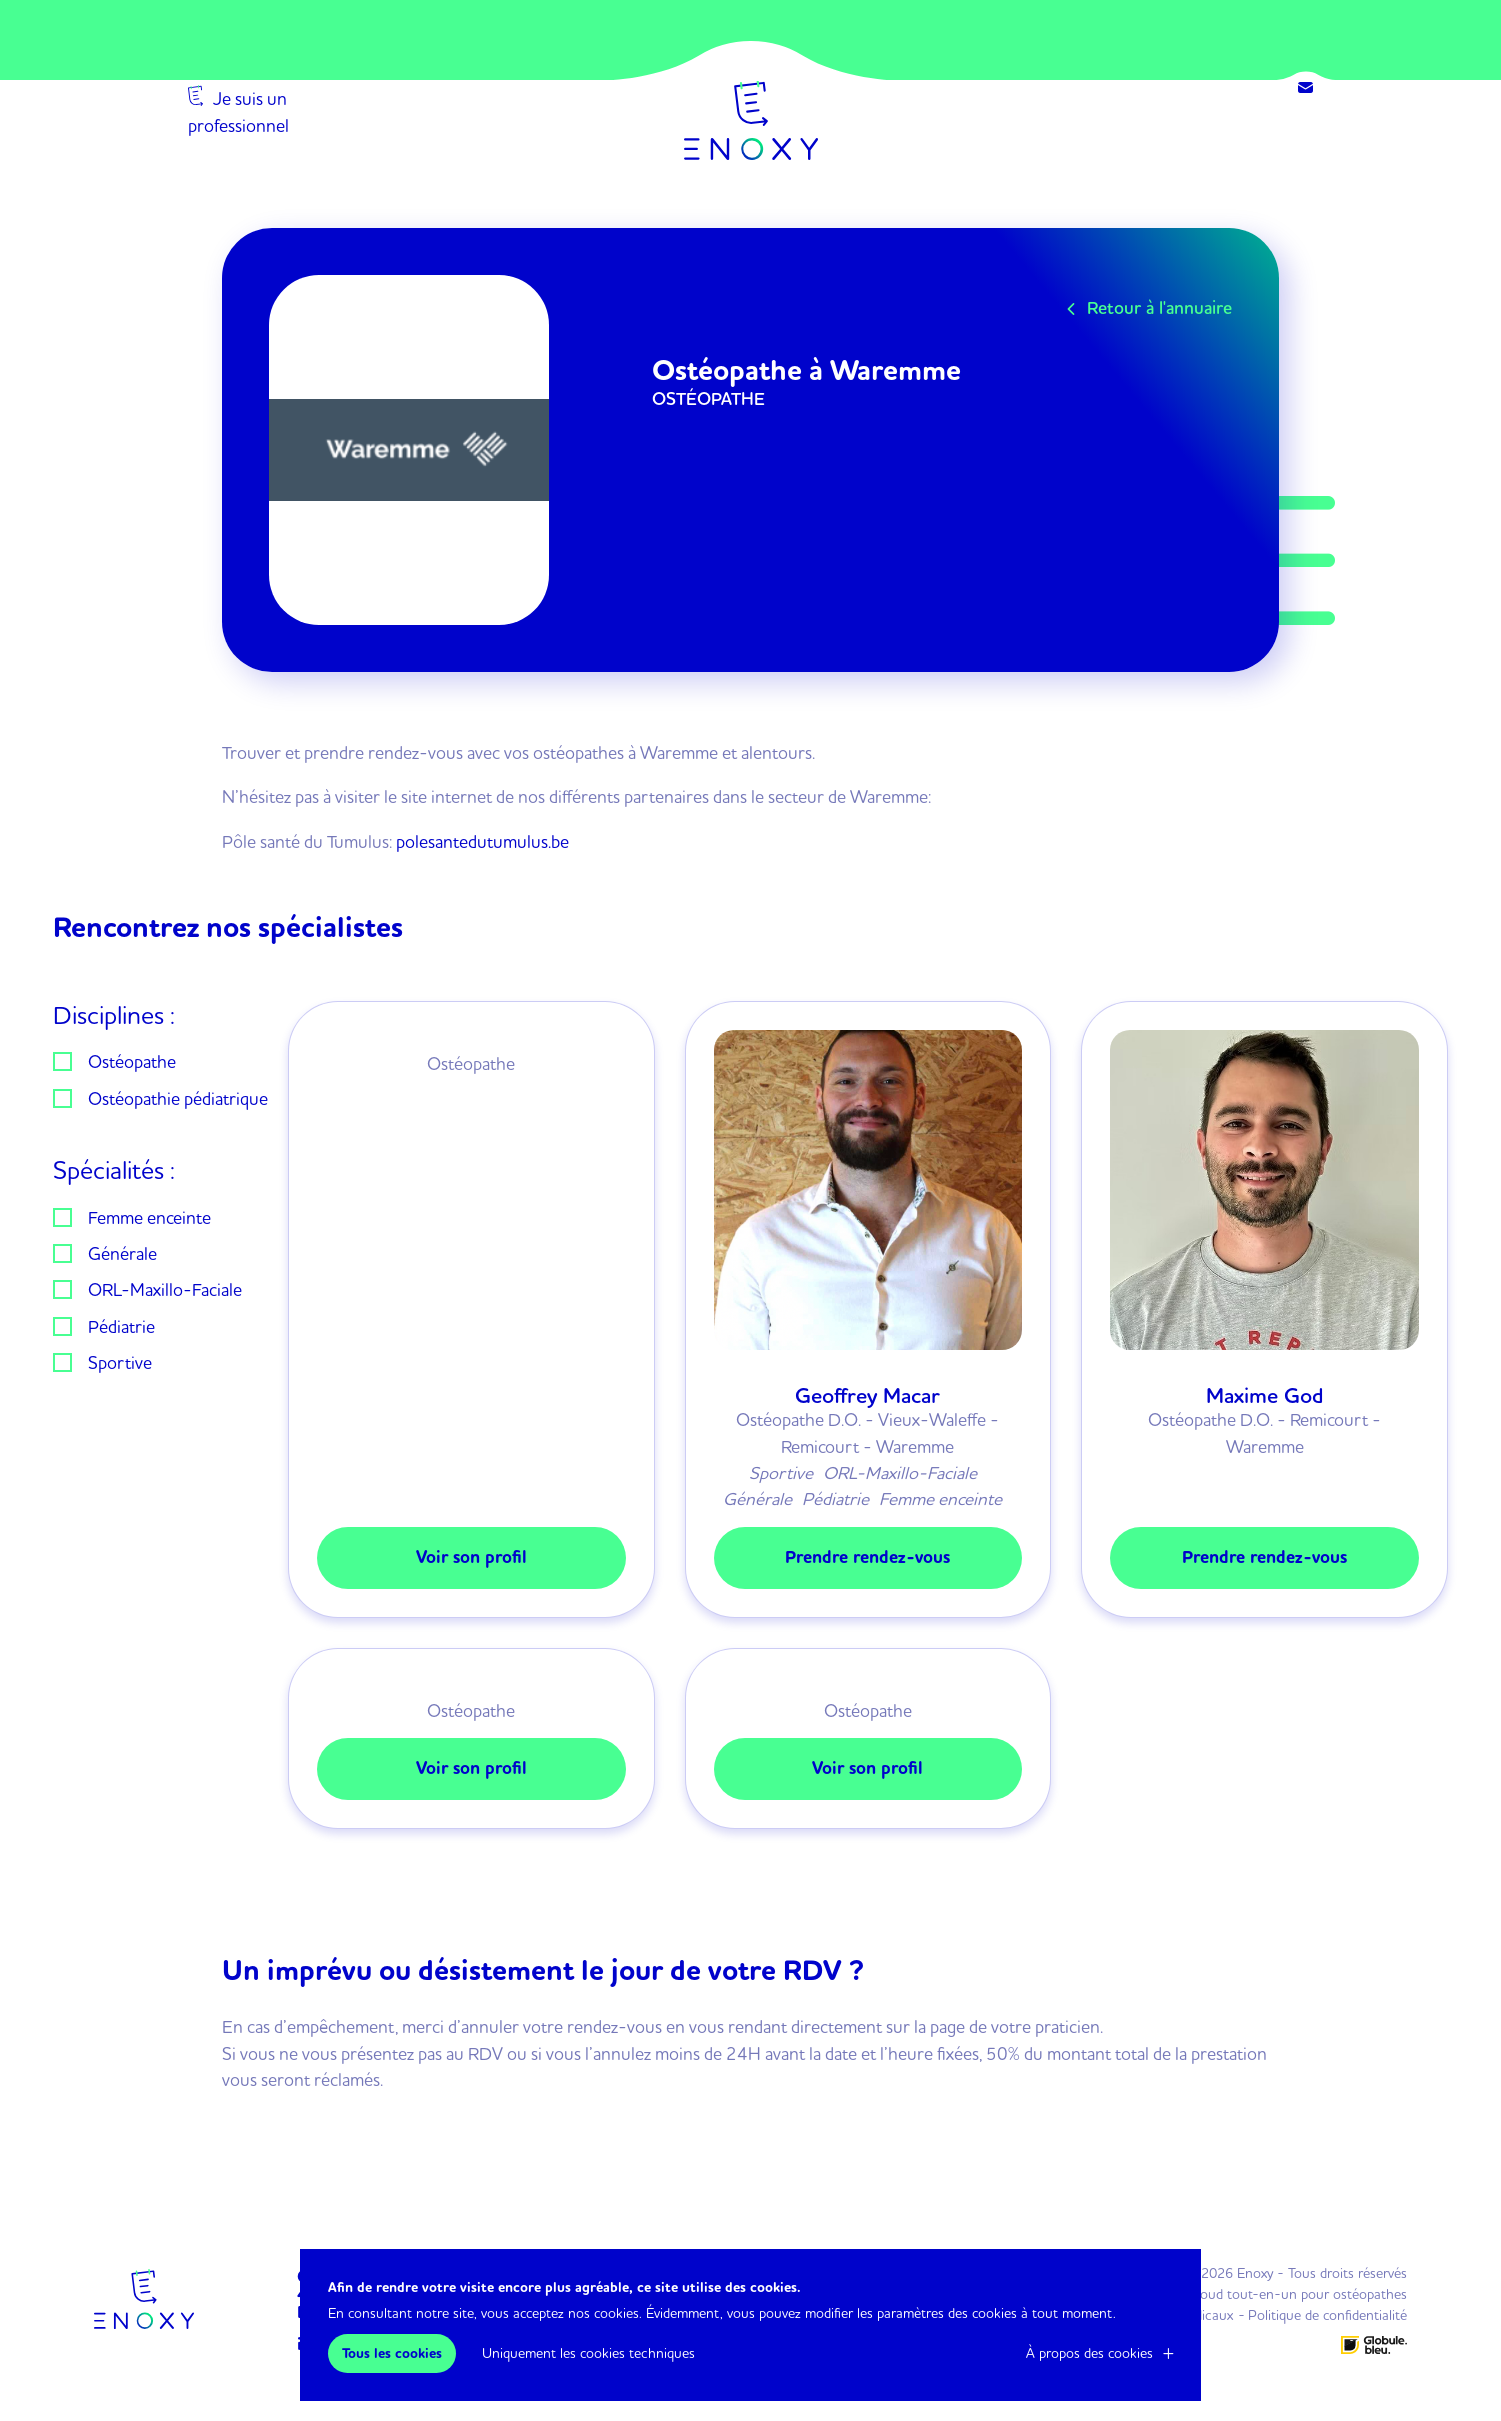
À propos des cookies (1089, 2353)
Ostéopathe (132, 1061)
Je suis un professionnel (302, 158)
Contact (1305, 87)
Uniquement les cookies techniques (588, 2353)
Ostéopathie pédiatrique (178, 1098)
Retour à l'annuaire (1159, 308)
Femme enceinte (149, 1217)
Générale (122, 1253)
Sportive (120, 1362)
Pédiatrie (121, 1326)
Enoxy (751, 120)
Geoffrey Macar (867, 1395)
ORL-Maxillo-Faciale (165, 1289)
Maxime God (1265, 1395)
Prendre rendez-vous (867, 1557)
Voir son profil (471, 1557)
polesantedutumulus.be (482, 841)
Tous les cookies (392, 2353)
